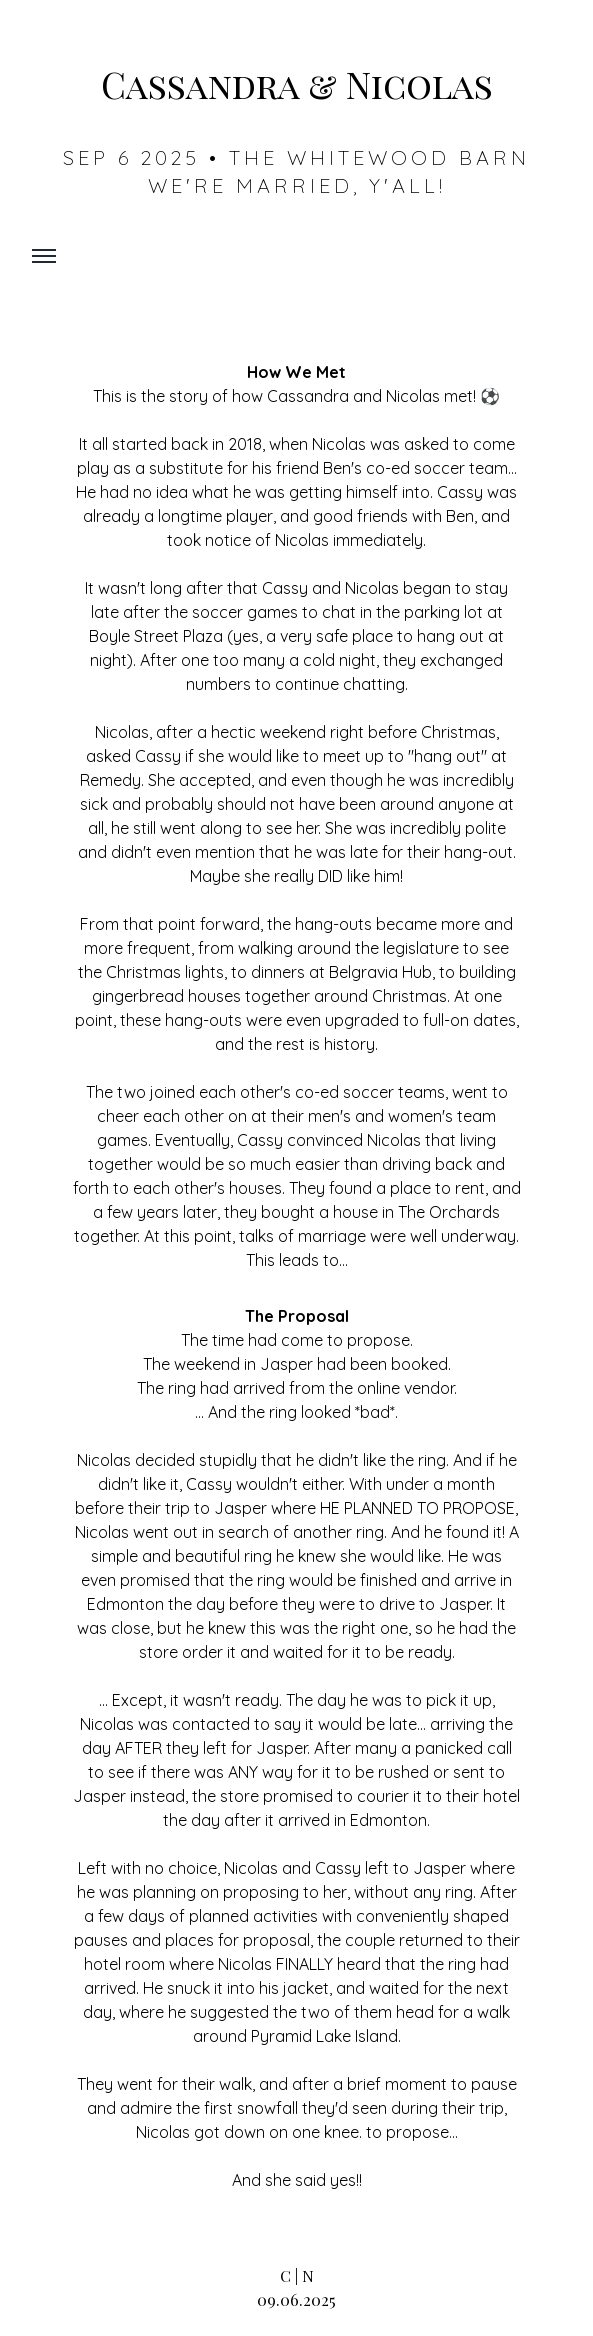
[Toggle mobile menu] (44, 256)
